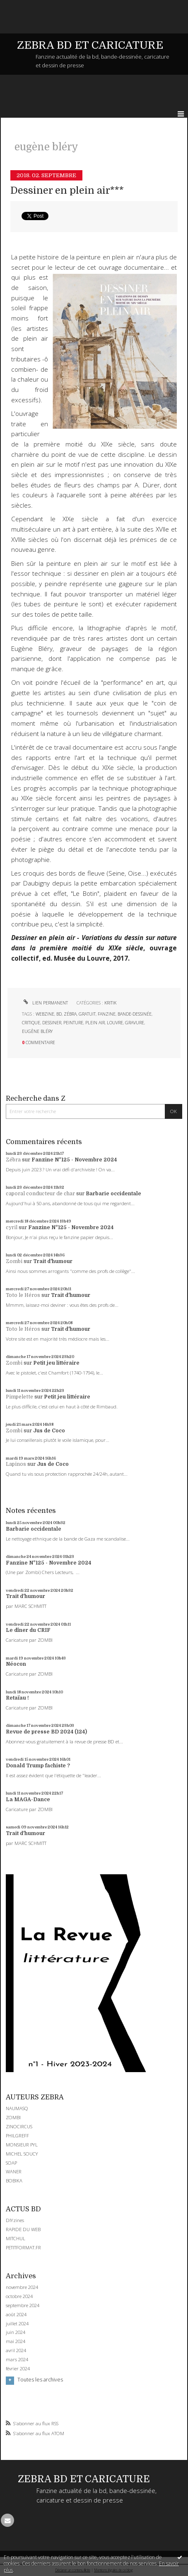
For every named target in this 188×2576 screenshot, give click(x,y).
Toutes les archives (40, 2380)
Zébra (13, 1160)
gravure (134, 1023)
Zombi (14, 1261)
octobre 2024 (19, 2296)
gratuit (87, 1014)
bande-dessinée (135, 1014)
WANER (14, 2171)
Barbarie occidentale (113, 1194)
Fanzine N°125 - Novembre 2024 (74, 1160)
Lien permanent (45, 1003)
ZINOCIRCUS (19, 2126)
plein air (95, 1023)
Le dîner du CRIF (28, 1630)
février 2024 (18, 2369)
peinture (73, 1023)
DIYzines (15, 2220)
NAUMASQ (17, 2108)
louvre (115, 1023)
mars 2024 (17, 2359)
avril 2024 (16, 2350)
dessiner (51, 1023)
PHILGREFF (17, 2135)
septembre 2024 (22, 2305)
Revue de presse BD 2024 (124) (46, 1732)
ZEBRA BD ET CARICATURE (90, 45)
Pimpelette (19, 1397)
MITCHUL (15, 2238)
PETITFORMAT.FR (23, 2247)
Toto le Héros (23, 1295)
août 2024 (16, 2314)
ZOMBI (13, 2117)
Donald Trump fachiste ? (38, 1766)
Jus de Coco (49, 1431)
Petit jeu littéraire (56, 1363)
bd (59, 1014)
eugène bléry (37, 1031)
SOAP (11, 2163)
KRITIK (110, 1003)
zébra (70, 1014)
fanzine (107, 1014)
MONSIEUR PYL (22, 2145)
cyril (11, 1227)
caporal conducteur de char (40, 1194)
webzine (45, 1014)
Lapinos (16, 1464)
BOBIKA (14, 2180)
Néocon (16, 1664)
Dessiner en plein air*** (67, 190)
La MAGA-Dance (28, 1799)
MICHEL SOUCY (22, 2154)
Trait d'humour (52, 1261)
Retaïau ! (17, 1698)
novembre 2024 (22, 2287)
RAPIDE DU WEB (23, 2229)
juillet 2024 (17, 2324)
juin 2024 (15, 2332)
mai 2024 (15, 2341)
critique (31, 1023)
